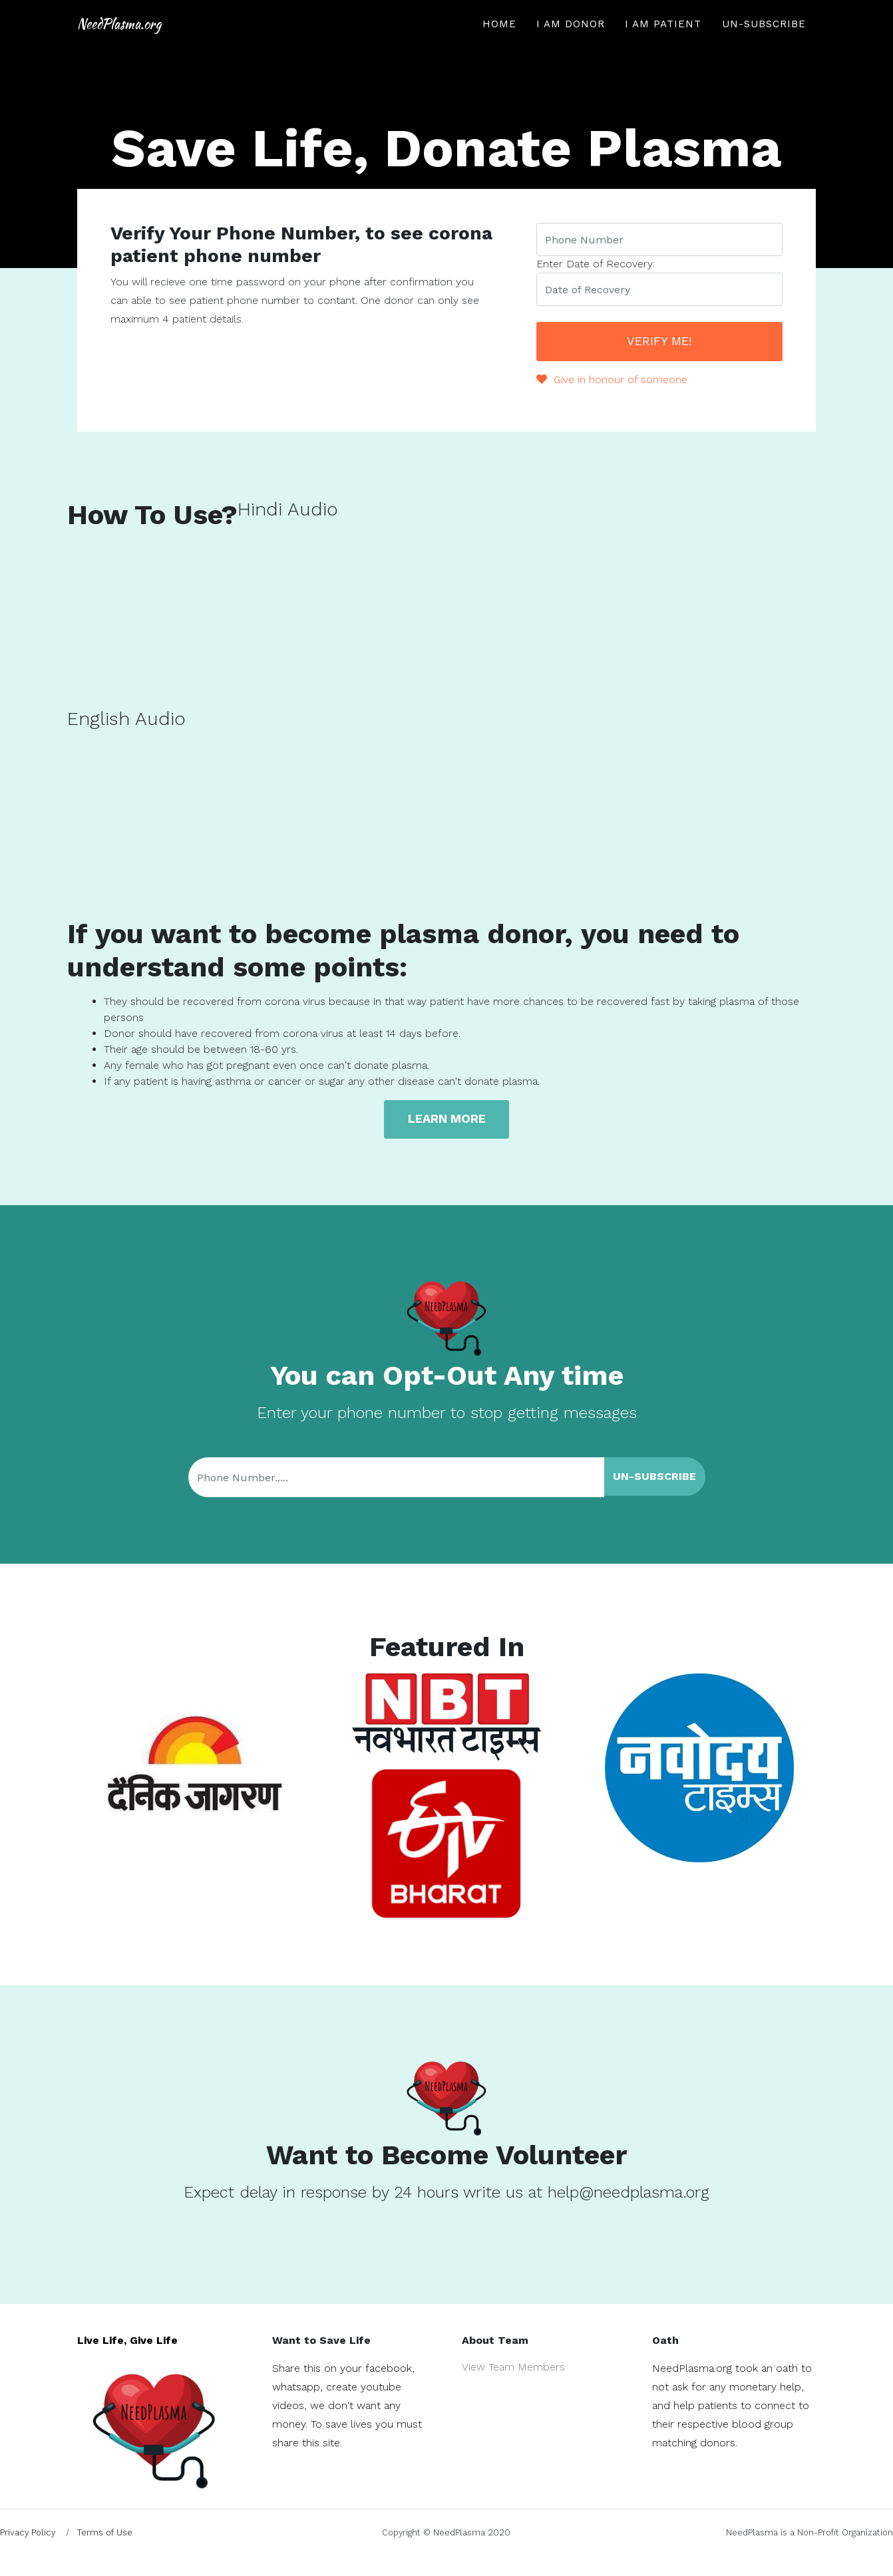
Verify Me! (659, 340)
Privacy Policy (27, 2532)
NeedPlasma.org (178, 44)
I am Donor (570, 44)
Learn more (447, 1118)
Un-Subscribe (764, 44)
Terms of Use (104, 2532)
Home (499, 44)
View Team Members (513, 2366)
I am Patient (663, 44)
